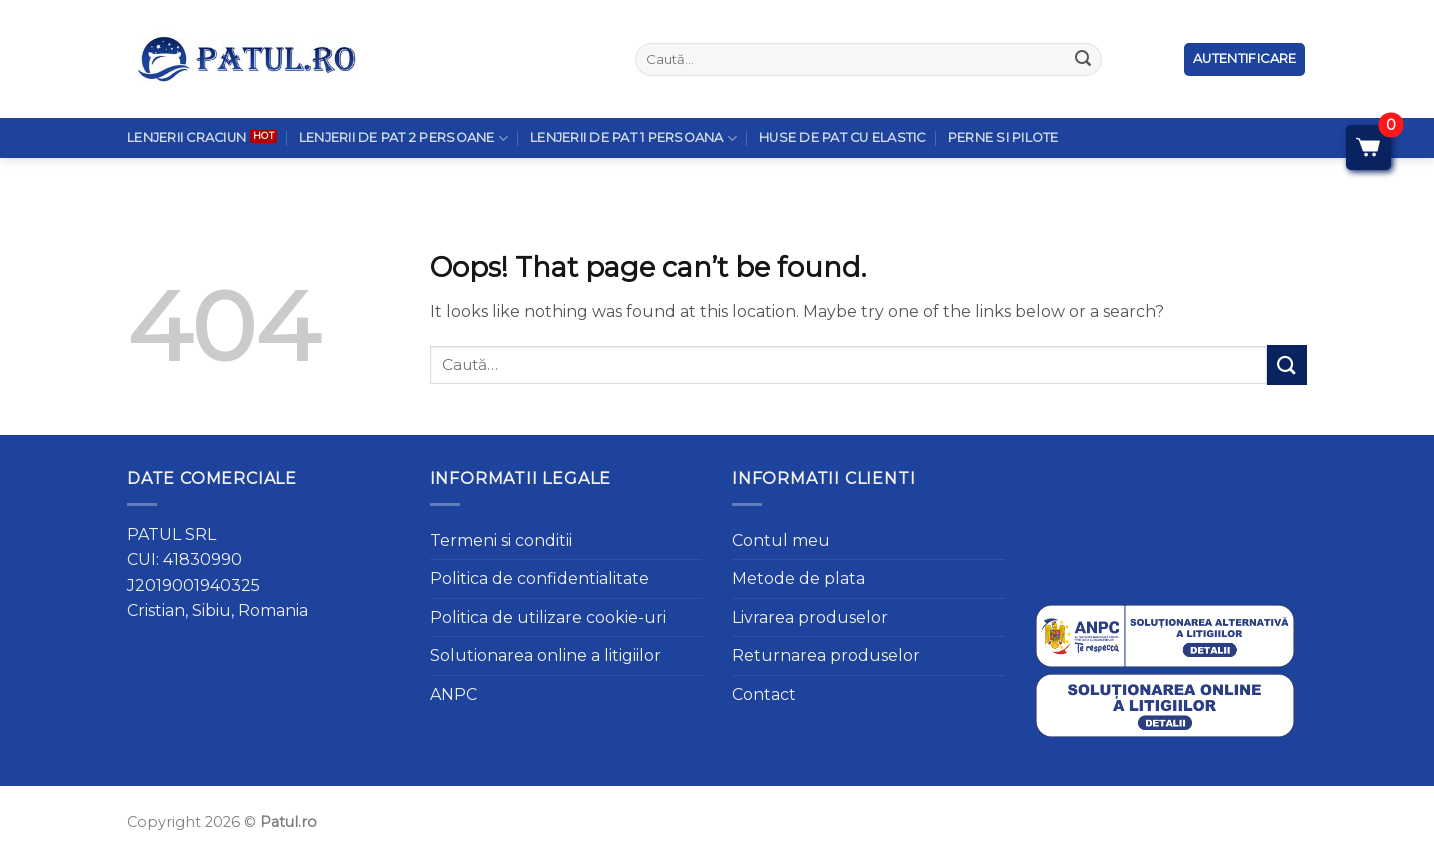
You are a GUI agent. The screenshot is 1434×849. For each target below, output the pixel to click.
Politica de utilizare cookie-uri (548, 617)
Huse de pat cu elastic (842, 94)
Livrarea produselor (810, 617)
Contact (764, 694)
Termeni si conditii (501, 540)
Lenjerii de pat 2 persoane (403, 94)
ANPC (453, 694)
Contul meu (781, 540)
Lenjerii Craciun (186, 94)
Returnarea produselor (826, 655)
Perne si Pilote (1003, 94)
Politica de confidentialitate (539, 578)
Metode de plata (798, 578)
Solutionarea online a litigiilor (545, 655)
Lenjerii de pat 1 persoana (633, 94)
